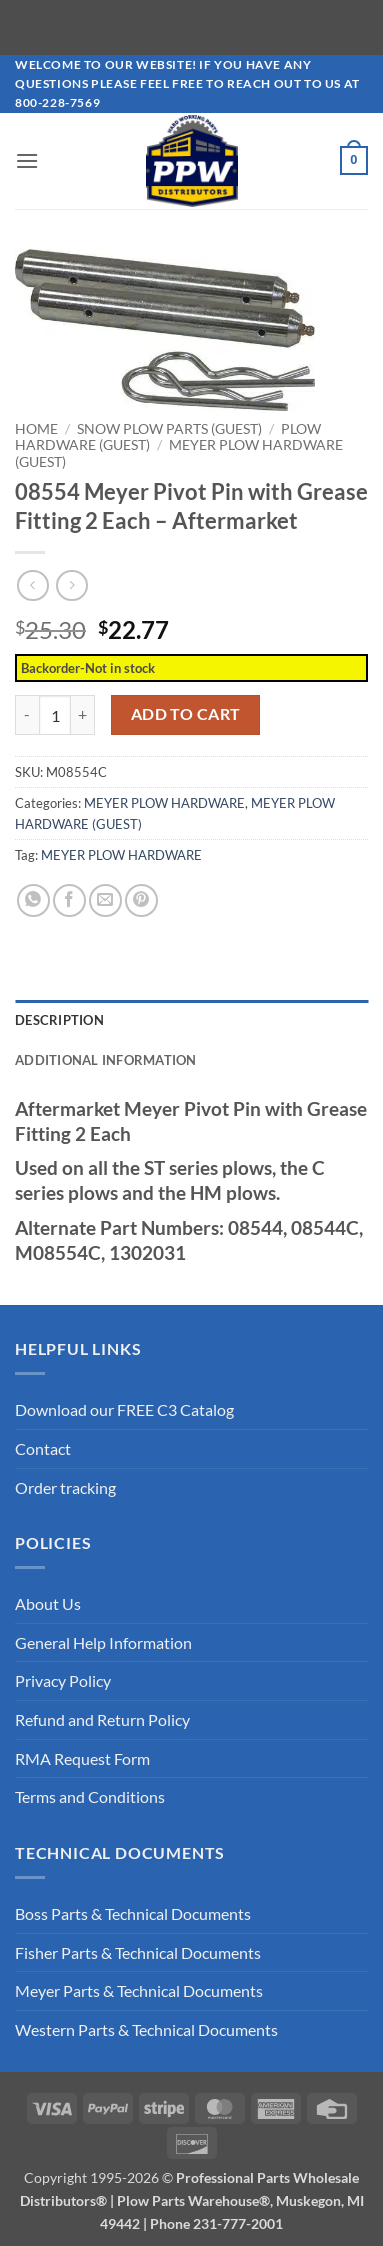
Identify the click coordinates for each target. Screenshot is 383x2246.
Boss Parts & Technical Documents (133, 1912)
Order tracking (65, 1486)
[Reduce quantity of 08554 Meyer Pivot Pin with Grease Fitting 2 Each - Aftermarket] (27, 714)
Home (36, 429)
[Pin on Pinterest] (141, 899)
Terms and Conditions (90, 1796)
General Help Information (103, 1641)
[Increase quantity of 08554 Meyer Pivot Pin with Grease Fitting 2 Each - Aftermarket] (83, 714)
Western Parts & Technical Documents (146, 2028)
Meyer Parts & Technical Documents (139, 1990)
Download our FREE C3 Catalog (124, 1409)
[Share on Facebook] (69, 899)
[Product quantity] (55, 714)
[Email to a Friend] (105, 899)
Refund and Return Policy (102, 1718)
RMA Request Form (82, 1757)
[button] (27, 160)
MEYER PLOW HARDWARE (164, 803)
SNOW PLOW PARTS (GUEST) (169, 429)
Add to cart (186, 714)
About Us (48, 1603)
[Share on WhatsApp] (33, 899)
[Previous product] (71, 585)
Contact (43, 1447)
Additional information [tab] (106, 1060)
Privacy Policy (63, 1680)
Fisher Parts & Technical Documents (138, 1951)
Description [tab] (59, 1019)
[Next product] (32, 585)
